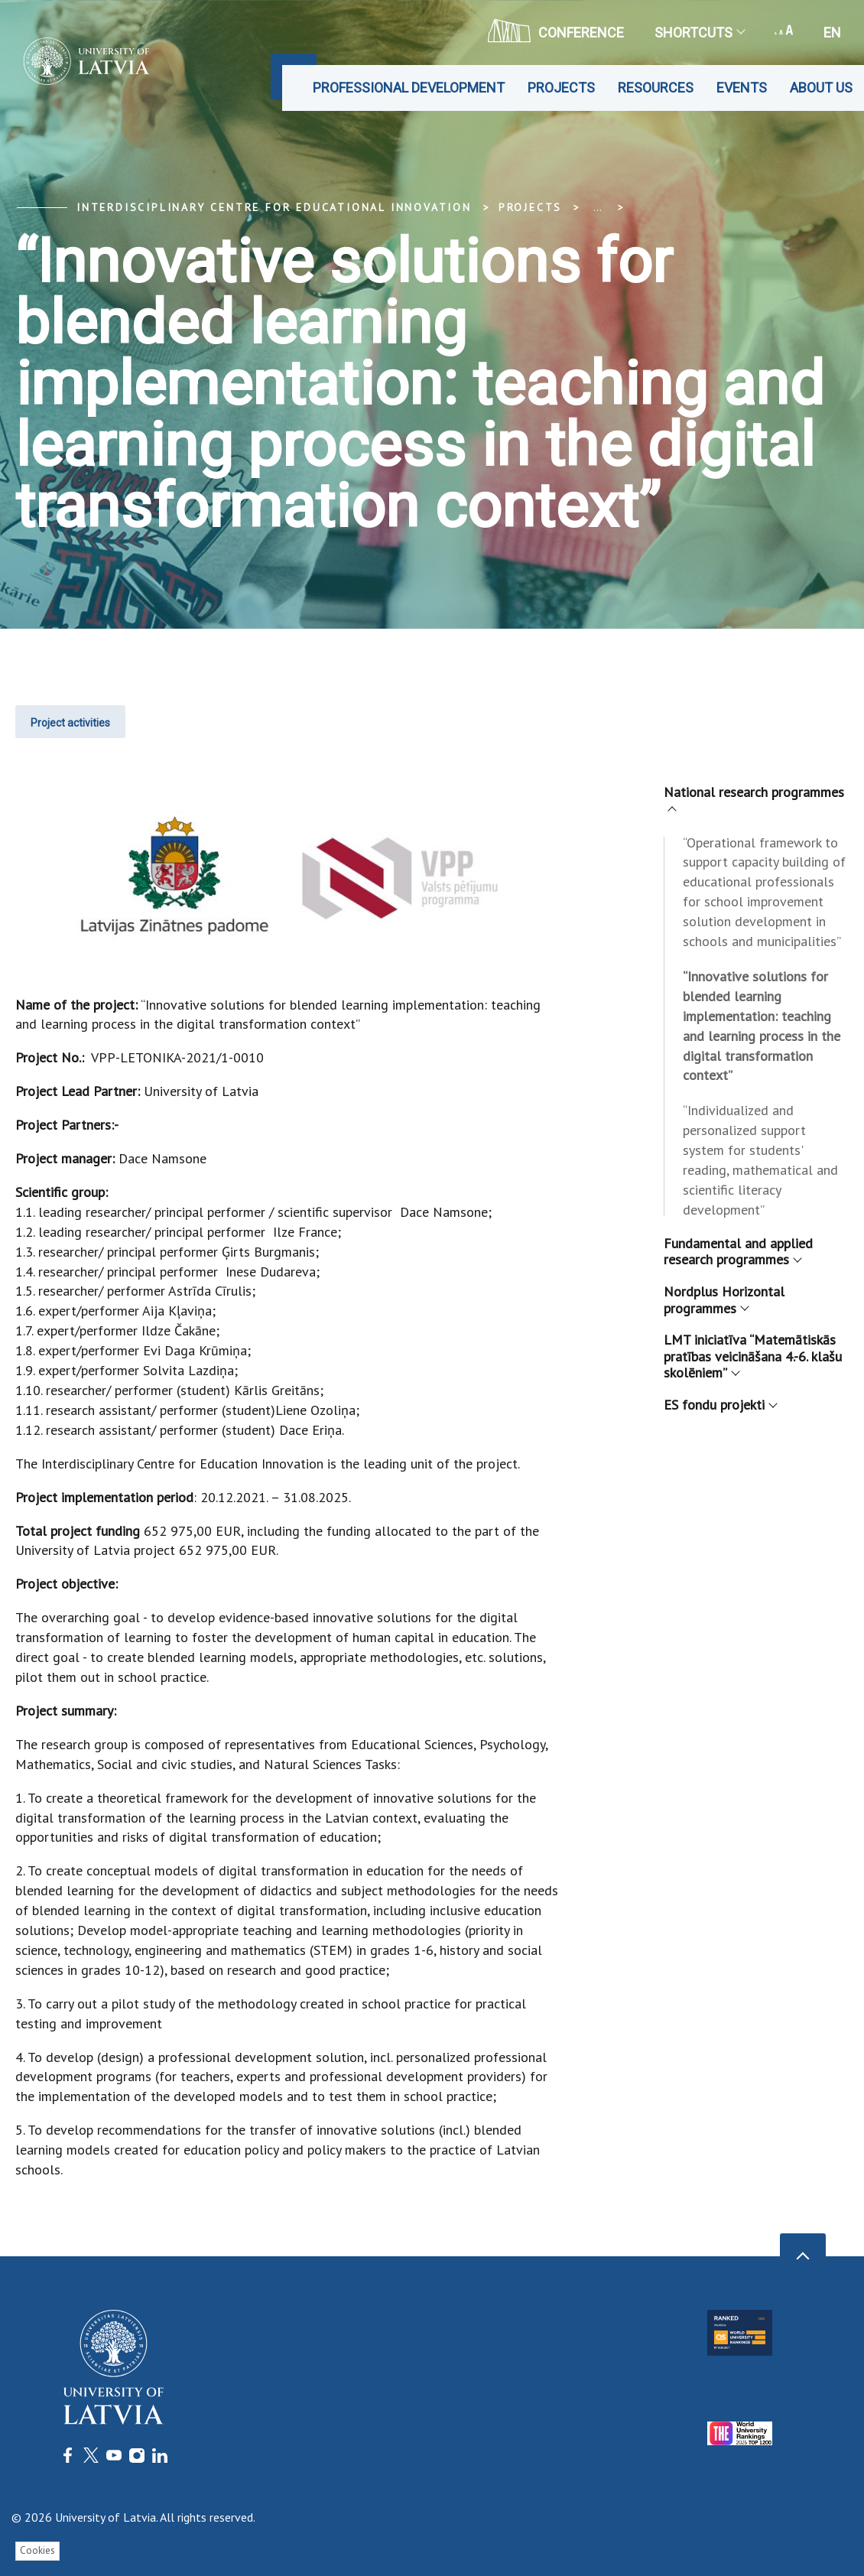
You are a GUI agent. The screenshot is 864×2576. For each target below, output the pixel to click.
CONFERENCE (556, 30)
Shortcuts (699, 32)
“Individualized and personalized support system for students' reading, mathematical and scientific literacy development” (760, 1159)
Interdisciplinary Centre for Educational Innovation (274, 207)
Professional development (409, 88)
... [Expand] (597, 207)
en (832, 32)
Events (741, 88)
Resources (655, 88)
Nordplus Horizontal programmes (724, 1300)
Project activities (70, 723)
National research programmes (754, 798)
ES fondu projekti (720, 1404)
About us (821, 88)
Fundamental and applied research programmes (738, 1251)
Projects (561, 88)
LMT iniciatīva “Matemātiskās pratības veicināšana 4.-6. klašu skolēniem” (753, 1356)
